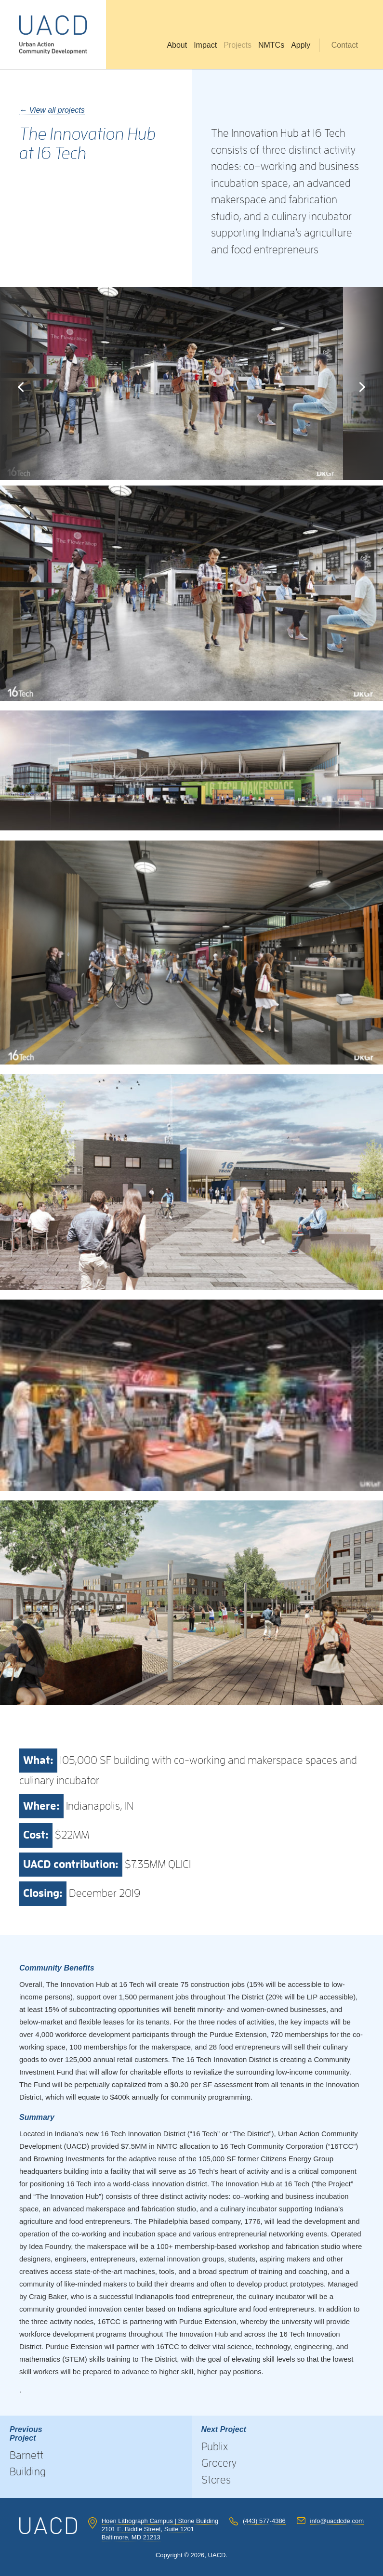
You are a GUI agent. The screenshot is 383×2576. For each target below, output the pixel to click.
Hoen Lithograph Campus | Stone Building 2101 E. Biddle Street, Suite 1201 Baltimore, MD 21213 (160, 2529)
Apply (300, 45)
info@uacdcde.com (337, 2520)
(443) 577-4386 (264, 2520)
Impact (205, 45)
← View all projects (52, 110)
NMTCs (271, 45)
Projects (237, 45)
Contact (344, 45)
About (177, 45)
